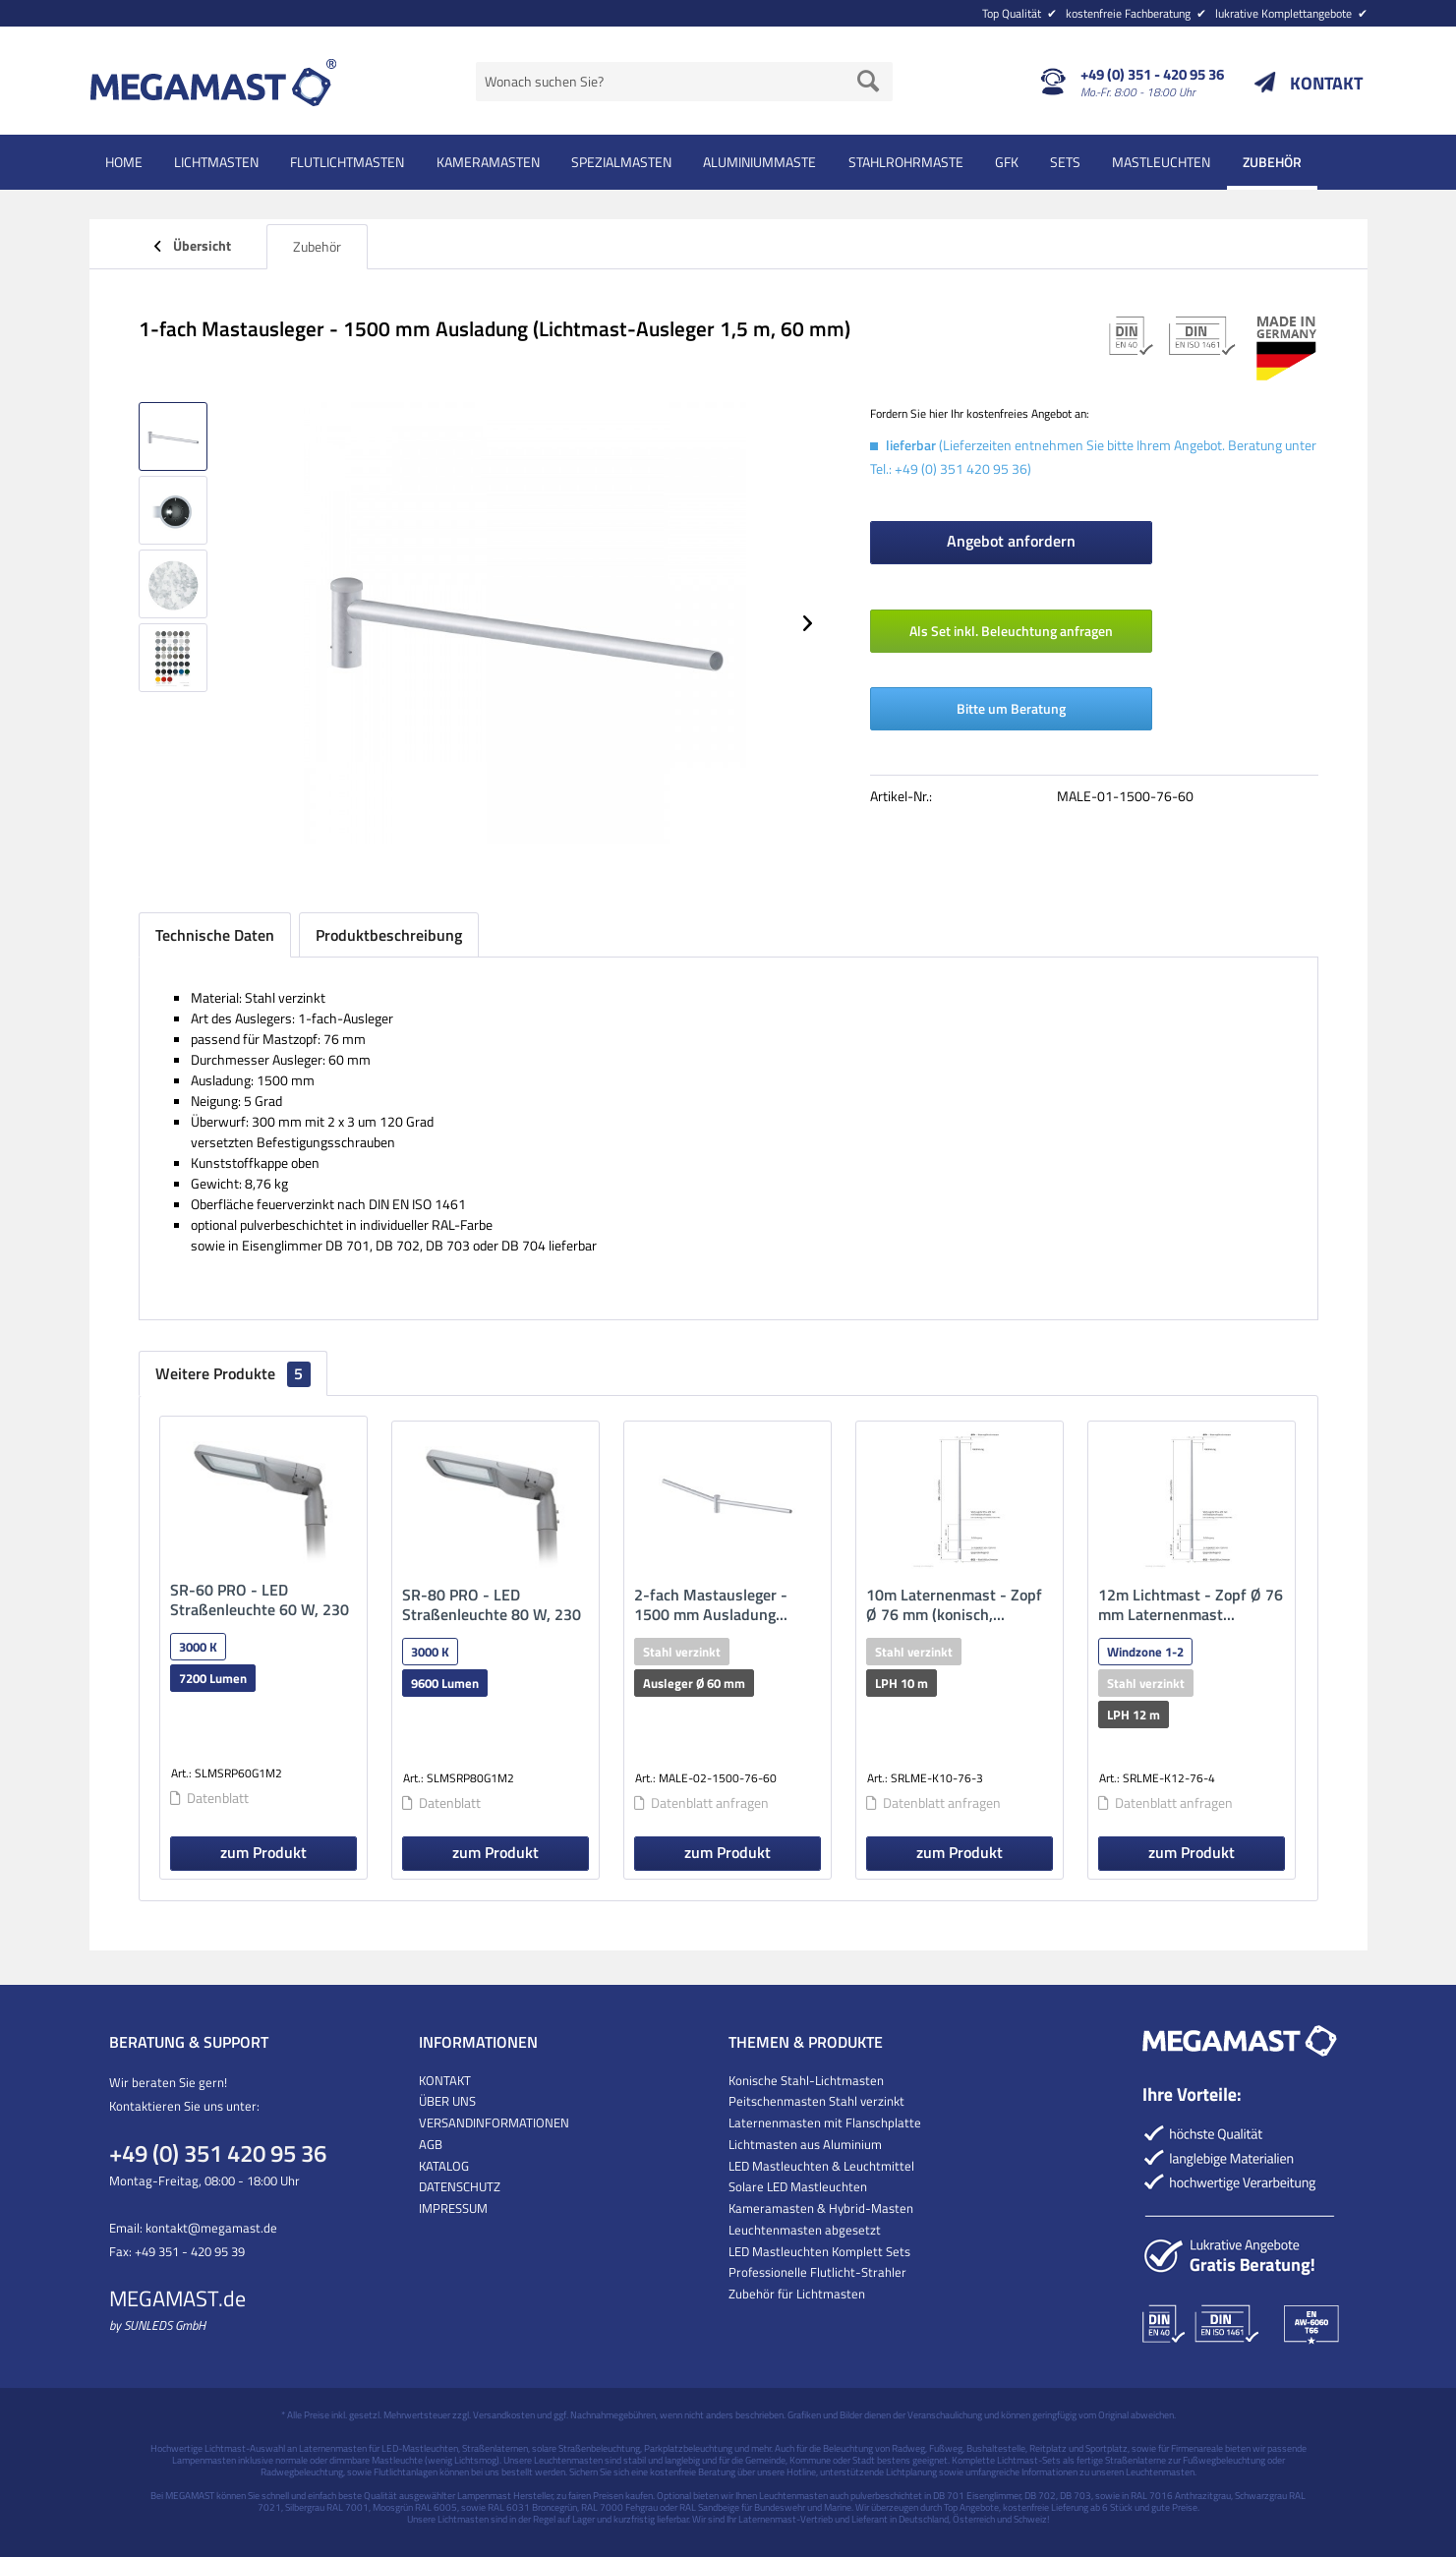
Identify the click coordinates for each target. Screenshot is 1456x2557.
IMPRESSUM (453, 2208)
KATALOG (444, 2166)
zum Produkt (263, 1852)
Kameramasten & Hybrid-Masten (820, 2208)
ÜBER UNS (447, 2101)
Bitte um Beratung (1011, 709)
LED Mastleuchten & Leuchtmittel (821, 2166)
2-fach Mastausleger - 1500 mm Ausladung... (710, 1604)
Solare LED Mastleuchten (797, 2186)
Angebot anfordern (1011, 540)
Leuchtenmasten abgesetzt (804, 2229)
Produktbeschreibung (389, 935)
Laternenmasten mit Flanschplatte (824, 2122)
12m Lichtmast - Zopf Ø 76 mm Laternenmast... (1190, 1604)
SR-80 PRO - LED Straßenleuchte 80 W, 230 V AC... (491, 1604)
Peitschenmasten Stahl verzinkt (816, 2101)
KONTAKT (1326, 83)
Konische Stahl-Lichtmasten (806, 2080)
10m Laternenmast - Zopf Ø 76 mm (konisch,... (954, 1604)
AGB (430, 2144)
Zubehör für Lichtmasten (796, 2293)
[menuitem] (1167, 12)
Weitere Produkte (233, 1373)
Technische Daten (214, 935)
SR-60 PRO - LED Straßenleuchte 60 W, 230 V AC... (259, 1599)
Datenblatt (209, 1797)
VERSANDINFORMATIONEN (494, 2122)
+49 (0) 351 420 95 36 (217, 2153)
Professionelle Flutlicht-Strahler (817, 2272)
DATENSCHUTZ (459, 2186)
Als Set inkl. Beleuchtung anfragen (1011, 631)
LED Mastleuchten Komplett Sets (819, 2251)
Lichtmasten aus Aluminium (805, 2144)
